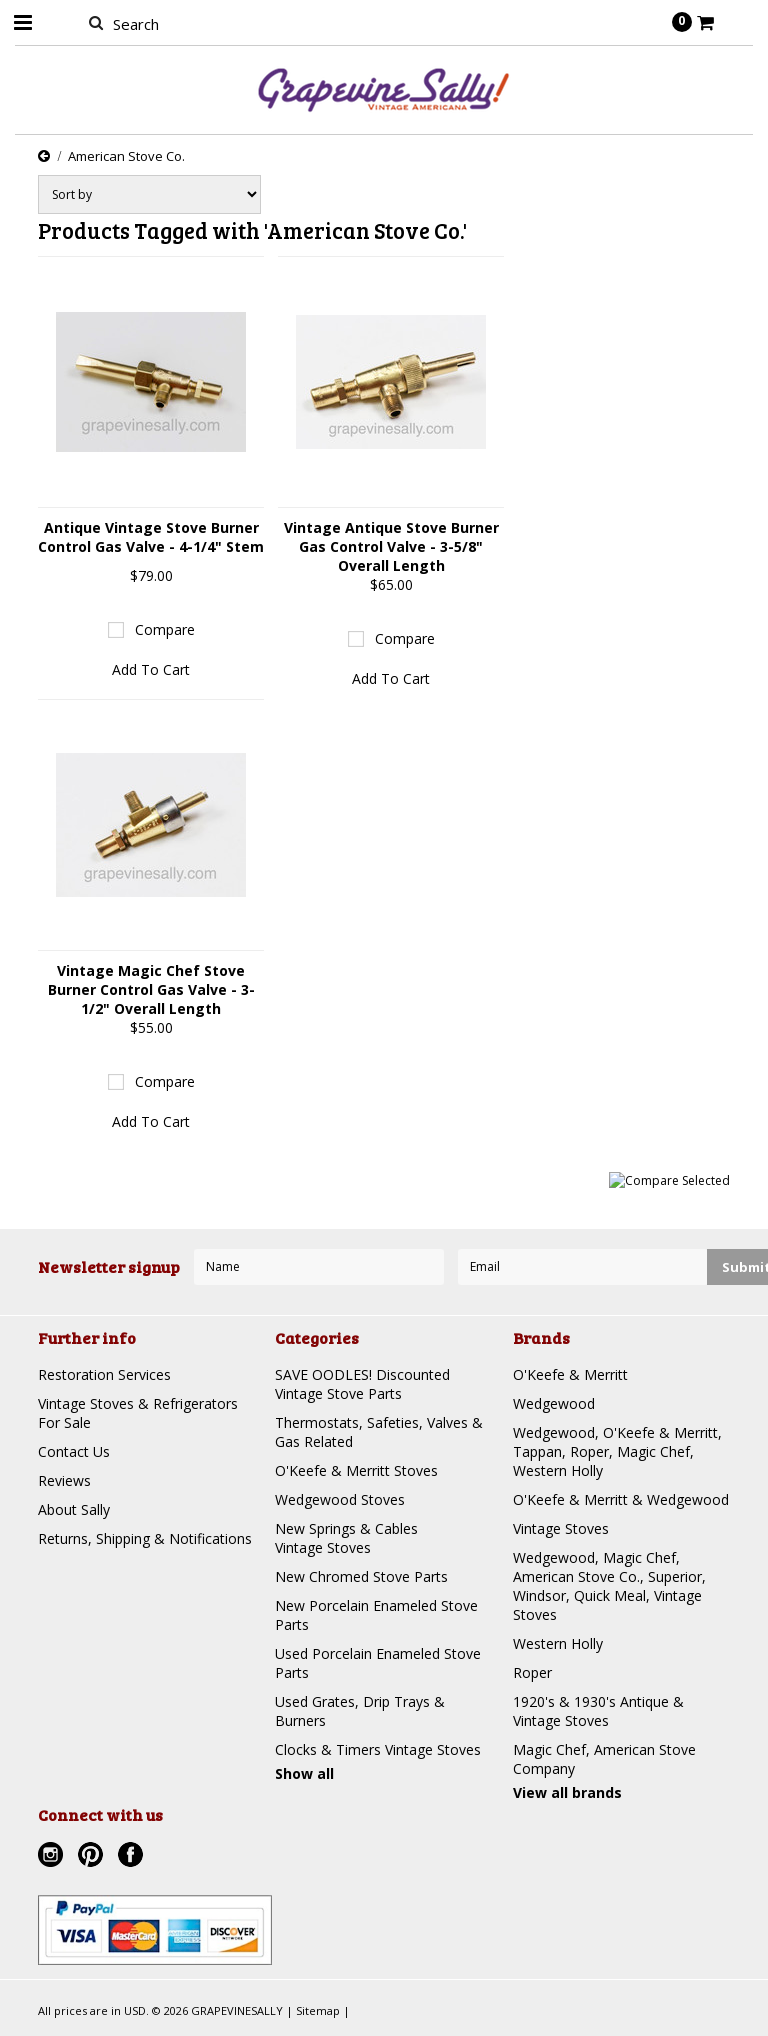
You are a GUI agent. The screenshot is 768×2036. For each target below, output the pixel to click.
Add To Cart (151, 669)
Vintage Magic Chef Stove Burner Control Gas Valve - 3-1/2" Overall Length (151, 989)
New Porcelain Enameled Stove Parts (376, 1615)
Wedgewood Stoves (340, 1499)
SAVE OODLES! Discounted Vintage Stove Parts (362, 1384)
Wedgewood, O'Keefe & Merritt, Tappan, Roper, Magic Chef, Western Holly (617, 1451)
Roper (532, 1672)
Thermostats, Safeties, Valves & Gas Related (379, 1432)
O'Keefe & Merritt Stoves (356, 1470)
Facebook (133, 1857)
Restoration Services (104, 1374)
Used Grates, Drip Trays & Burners (360, 1711)
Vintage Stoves (561, 1528)
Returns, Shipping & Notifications (145, 1538)
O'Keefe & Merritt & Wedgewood (621, 1499)
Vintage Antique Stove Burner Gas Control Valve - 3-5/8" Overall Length (391, 546)
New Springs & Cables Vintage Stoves (346, 1538)
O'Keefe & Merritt (570, 1374)
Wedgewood (554, 1403)
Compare (165, 629)
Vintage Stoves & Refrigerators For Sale (138, 1413)
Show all (304, 1773)
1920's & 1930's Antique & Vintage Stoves (598, 1711)
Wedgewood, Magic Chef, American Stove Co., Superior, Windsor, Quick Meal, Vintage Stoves (609, 1586)
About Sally (74, 1509)
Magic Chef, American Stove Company (604, 1759)
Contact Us (74, 1451)
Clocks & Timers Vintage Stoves (378, 1749)
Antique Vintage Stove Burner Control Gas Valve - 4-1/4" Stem (151, 537)
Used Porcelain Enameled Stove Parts (378, 1663)
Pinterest (93, 1857)
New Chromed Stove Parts (361, 1576)
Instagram (53, 1857)
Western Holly (558, 1643)
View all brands (567, 1792)
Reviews (64, 1480)
